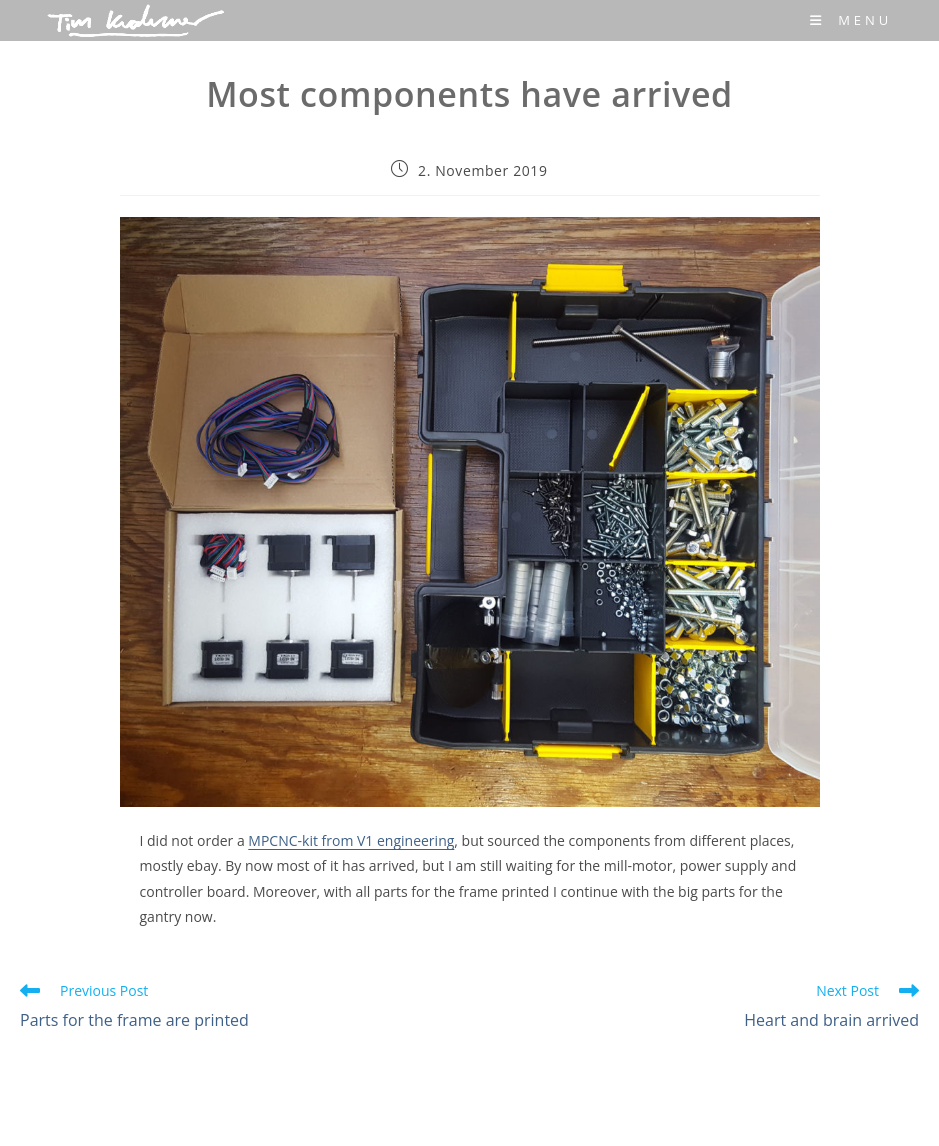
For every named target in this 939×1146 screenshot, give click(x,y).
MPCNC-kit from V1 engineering (351, 840)
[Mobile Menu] (851, 20)
